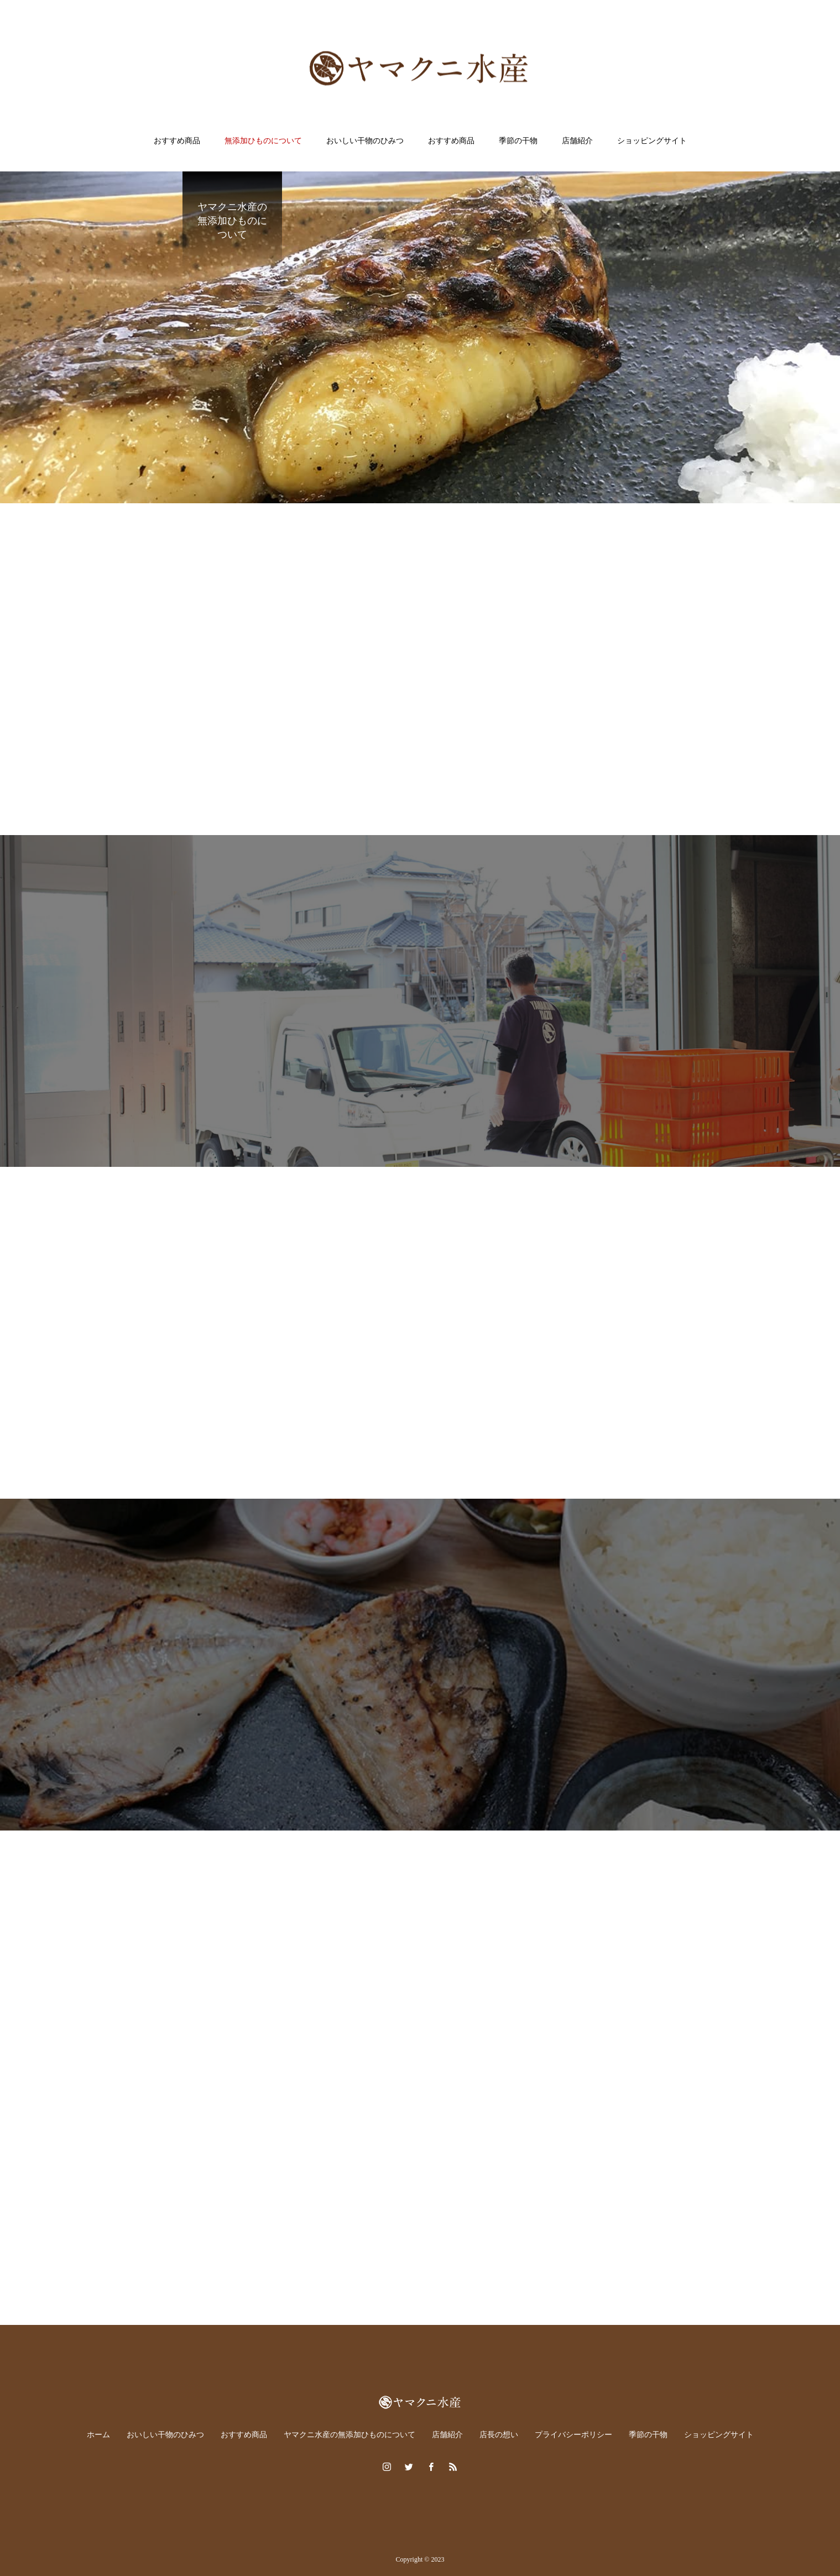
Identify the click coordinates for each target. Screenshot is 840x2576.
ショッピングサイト (652, 141)
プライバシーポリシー (573, 2435)
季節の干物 (518, 141)
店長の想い (498, 2435)
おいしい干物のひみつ (365, 141)
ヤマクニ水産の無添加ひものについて (349, 2435)
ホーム (98, 2435)
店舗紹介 (577, 141)
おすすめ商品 (177, 141)
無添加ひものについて (263, 141)
